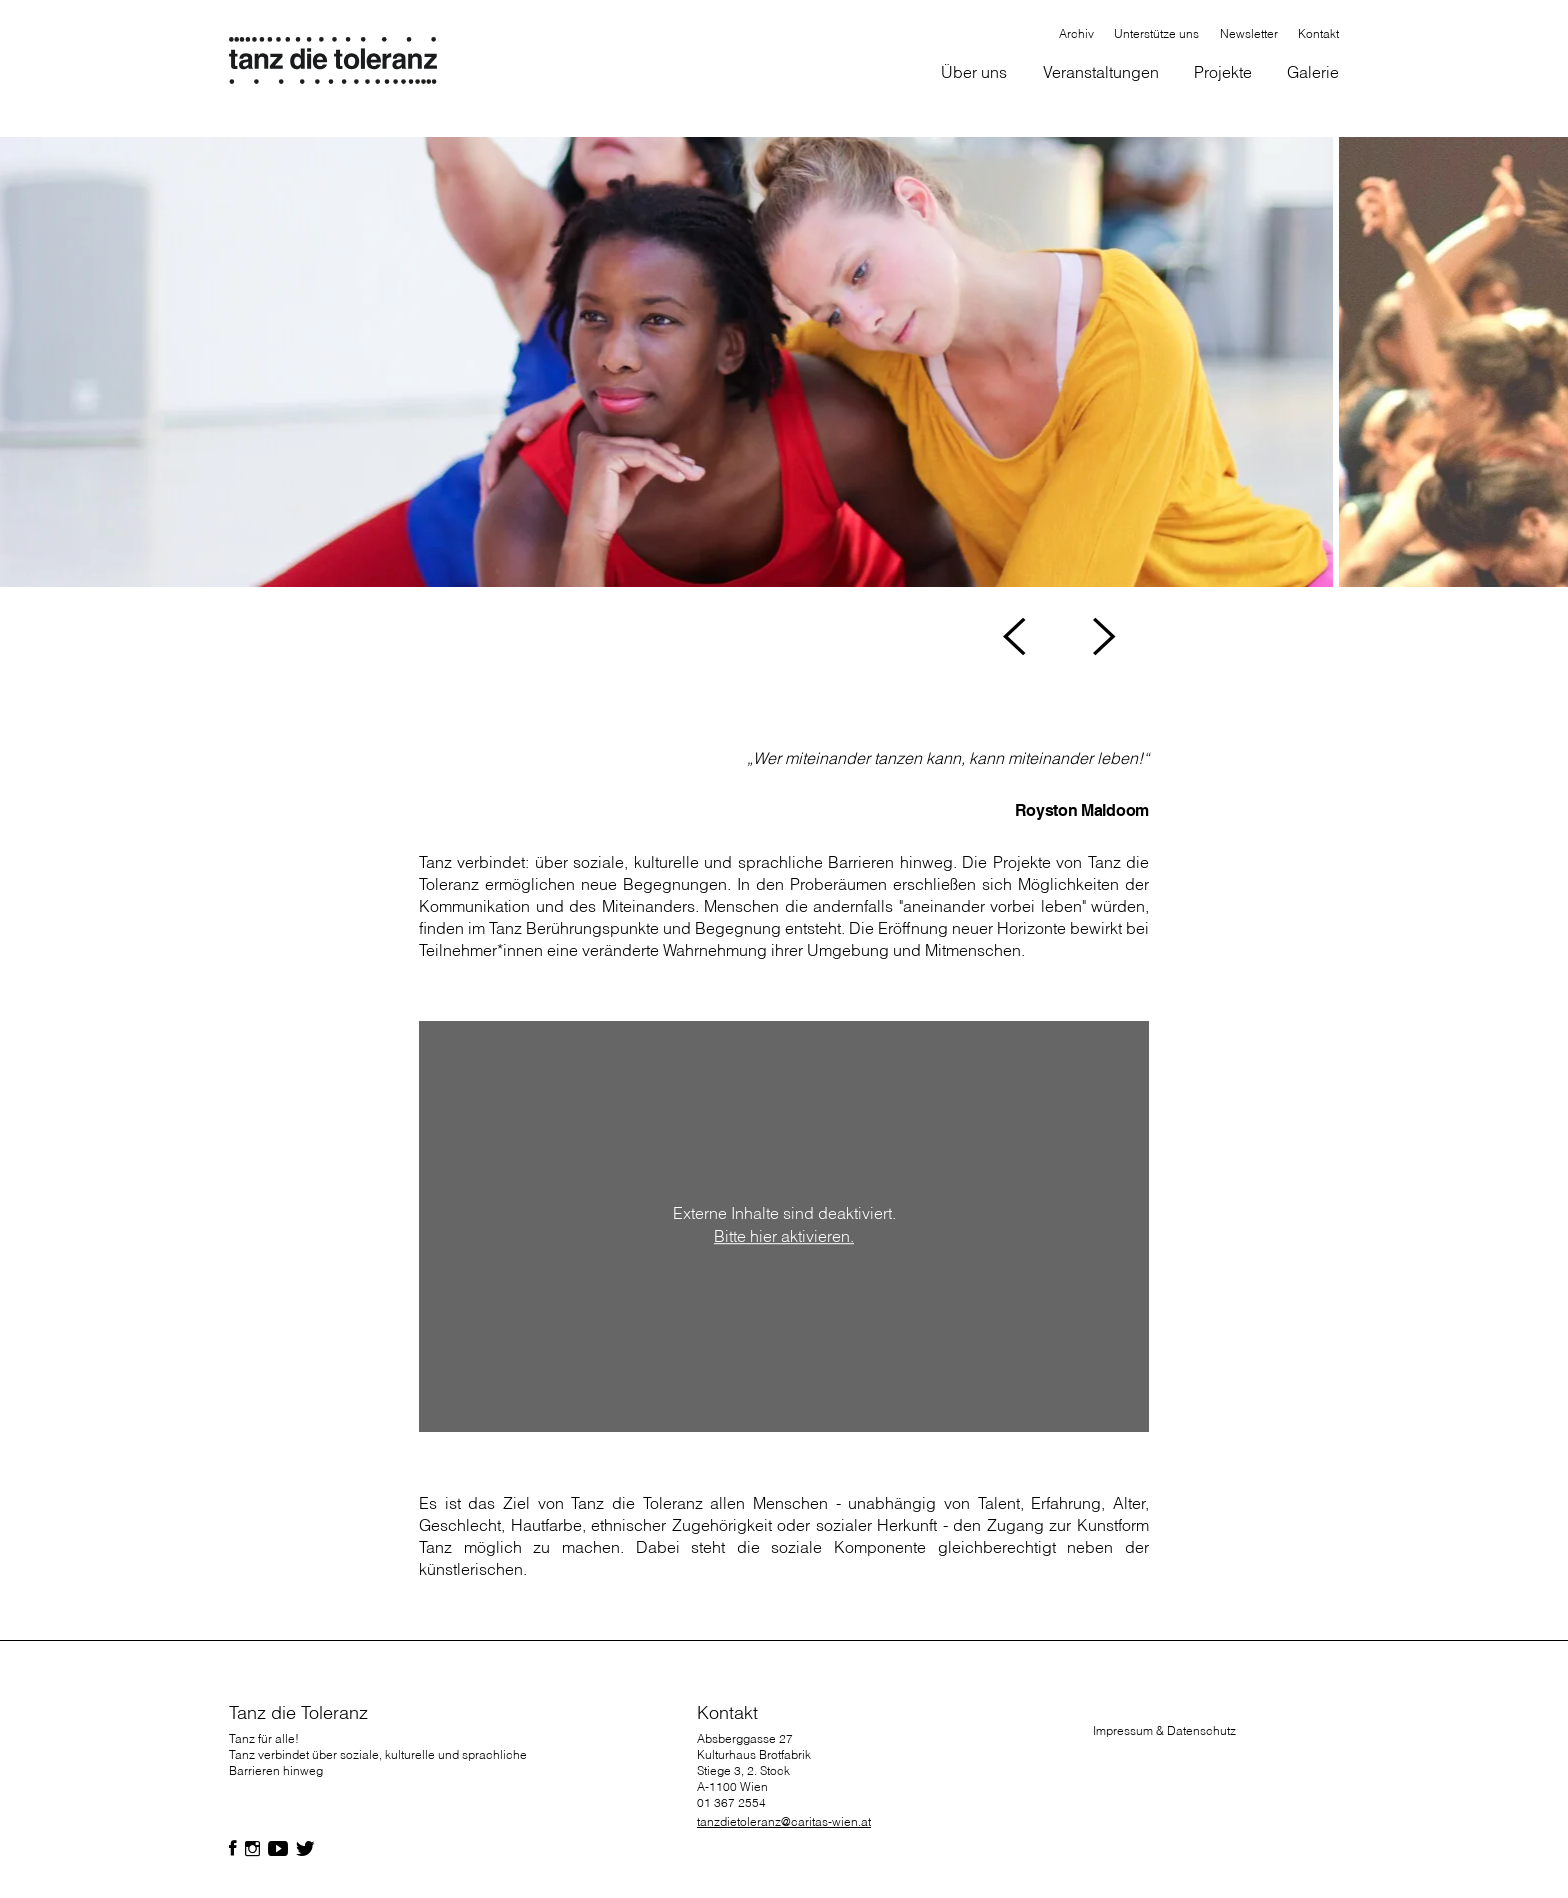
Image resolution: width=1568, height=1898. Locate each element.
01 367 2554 (731, 1802)
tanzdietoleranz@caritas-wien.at (784, 1821)
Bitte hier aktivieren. (784, 1237)
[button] (974, 73)
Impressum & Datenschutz (1164, 1730)
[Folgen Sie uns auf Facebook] (233, 1849)
